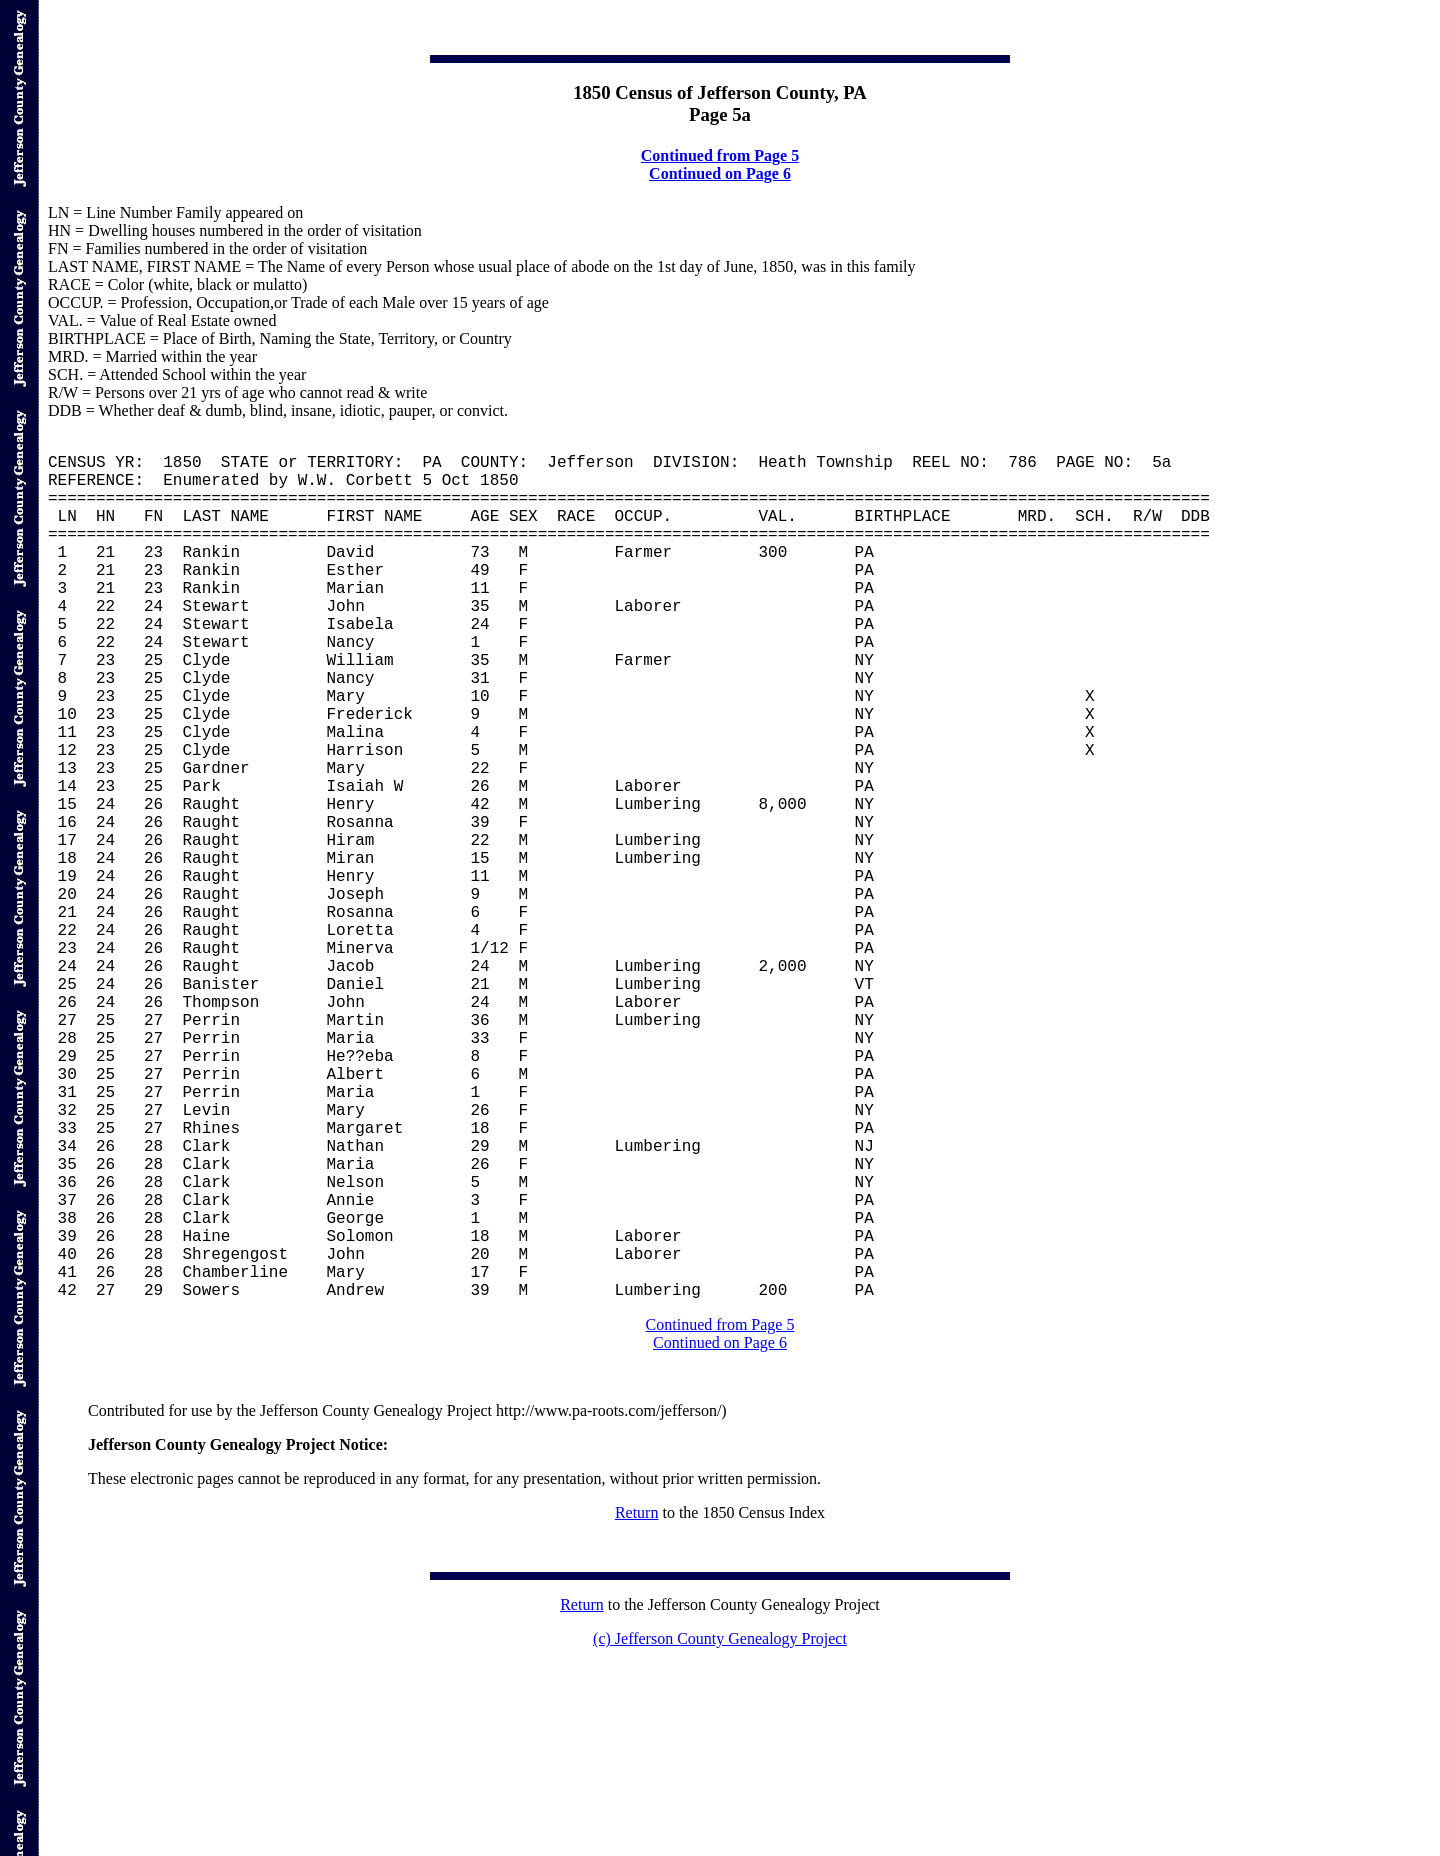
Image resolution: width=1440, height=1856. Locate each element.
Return (637, 1704)
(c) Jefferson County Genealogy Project (720, 1830)
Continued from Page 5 (720, 155)
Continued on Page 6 (720, 173)
